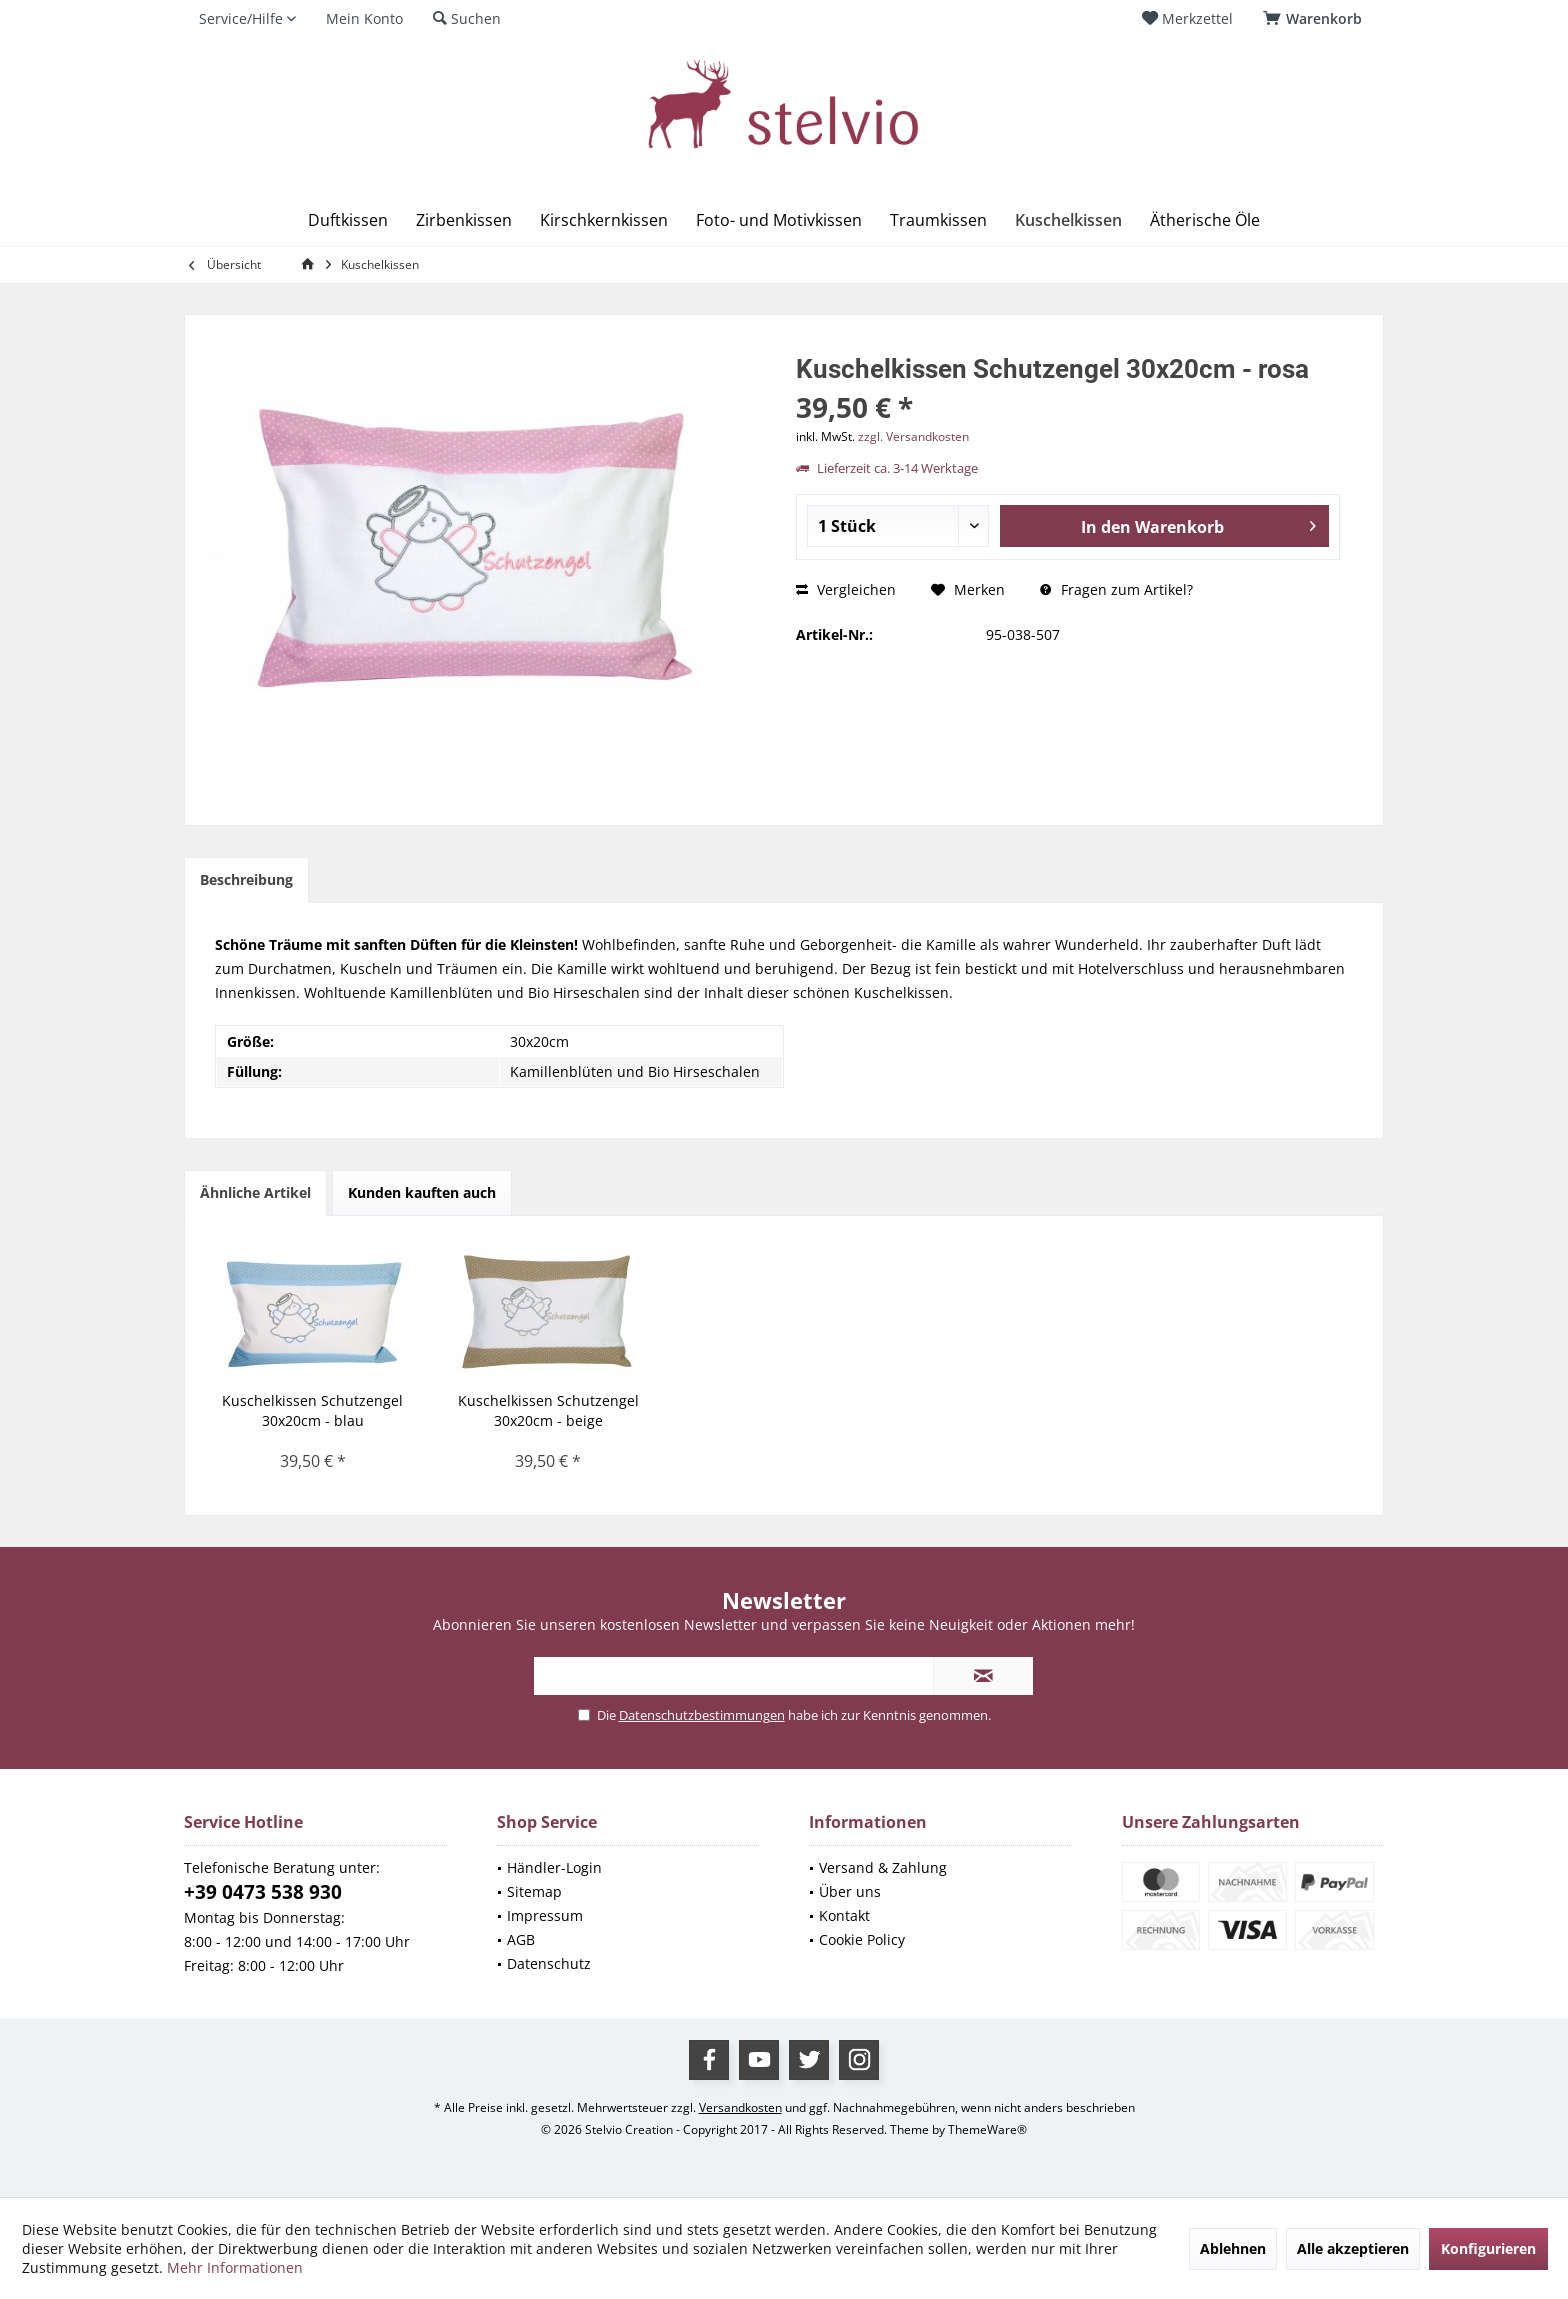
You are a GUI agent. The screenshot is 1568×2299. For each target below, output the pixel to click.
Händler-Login (554, 1867)
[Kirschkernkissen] (604, 220)
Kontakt (844, 1915)
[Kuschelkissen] (1068, 220)
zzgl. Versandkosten (913, 436)
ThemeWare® (987, 2129)
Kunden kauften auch (422, 1192)
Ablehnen (1233, 2248)
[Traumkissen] (938, 220)
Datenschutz (549, 1963)
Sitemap (534, 1891)
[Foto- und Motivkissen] (779, 220)
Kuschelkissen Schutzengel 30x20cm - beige (548, 1410)
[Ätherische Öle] (1205, 220)
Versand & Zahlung (883, 1867)
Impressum (545, 1915)
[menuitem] (1316, 19)
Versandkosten (740, 2107)
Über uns (850, 1891)
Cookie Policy (862, 1939)
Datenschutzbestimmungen (702, 1715)
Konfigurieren (1488, 2248)
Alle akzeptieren (1353, 2248)
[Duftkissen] (348, 220)
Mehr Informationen (235, 2267)
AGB (521, 1939)
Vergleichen (846, 589)
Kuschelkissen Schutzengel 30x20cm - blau (312, 1410)
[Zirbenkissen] (464, 220)
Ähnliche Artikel (255, 1192)
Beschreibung (246, 879)
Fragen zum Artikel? (1116, 589)
